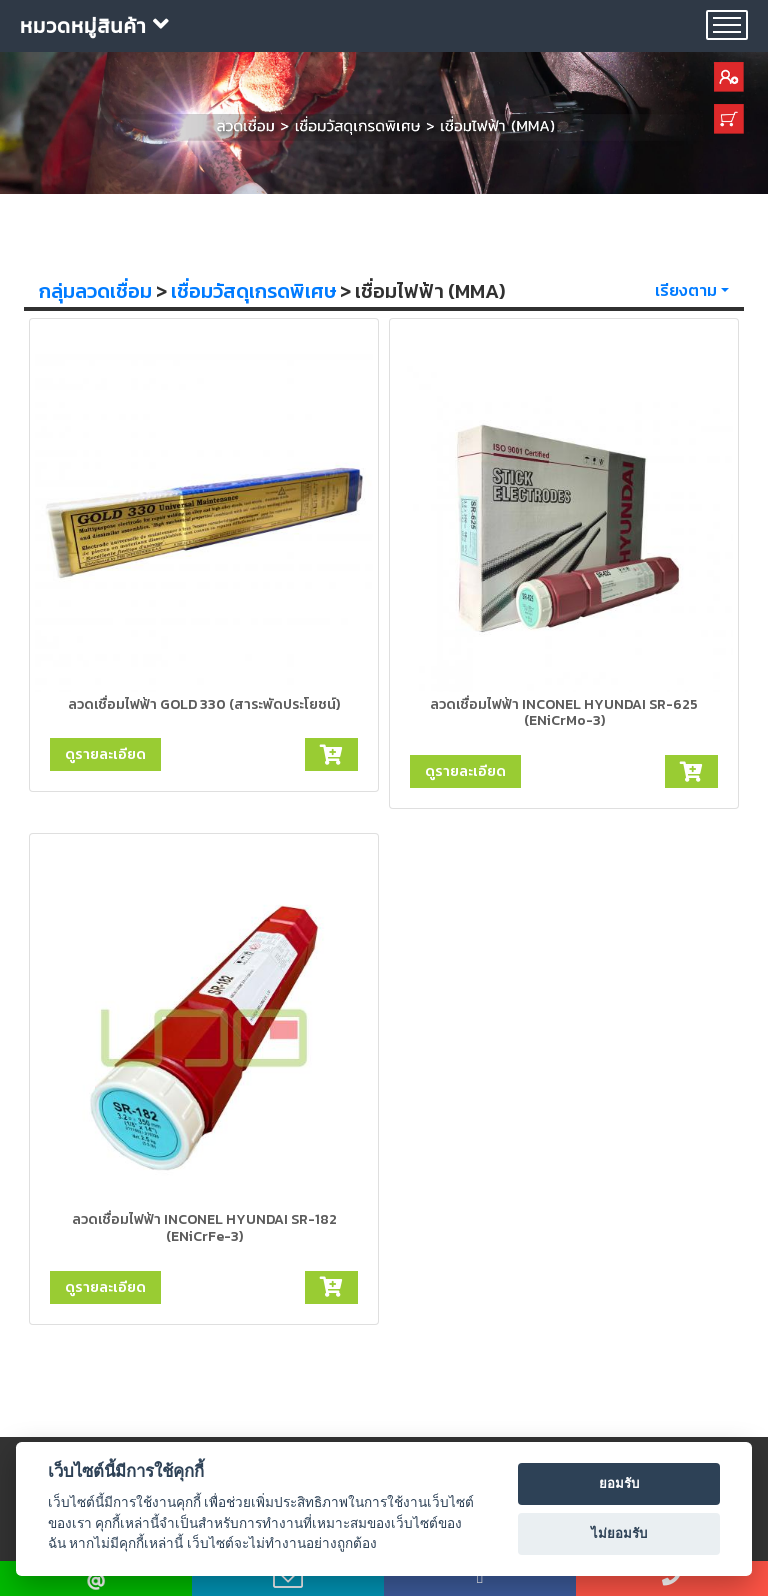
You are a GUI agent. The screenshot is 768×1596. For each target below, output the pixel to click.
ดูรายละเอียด (105, 754)
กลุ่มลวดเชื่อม (95, 291)
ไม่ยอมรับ (619, 1533)
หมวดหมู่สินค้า (95, 26)
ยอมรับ (619, 1483)
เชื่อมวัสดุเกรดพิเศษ (253, 291)
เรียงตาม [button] (686, 290)
